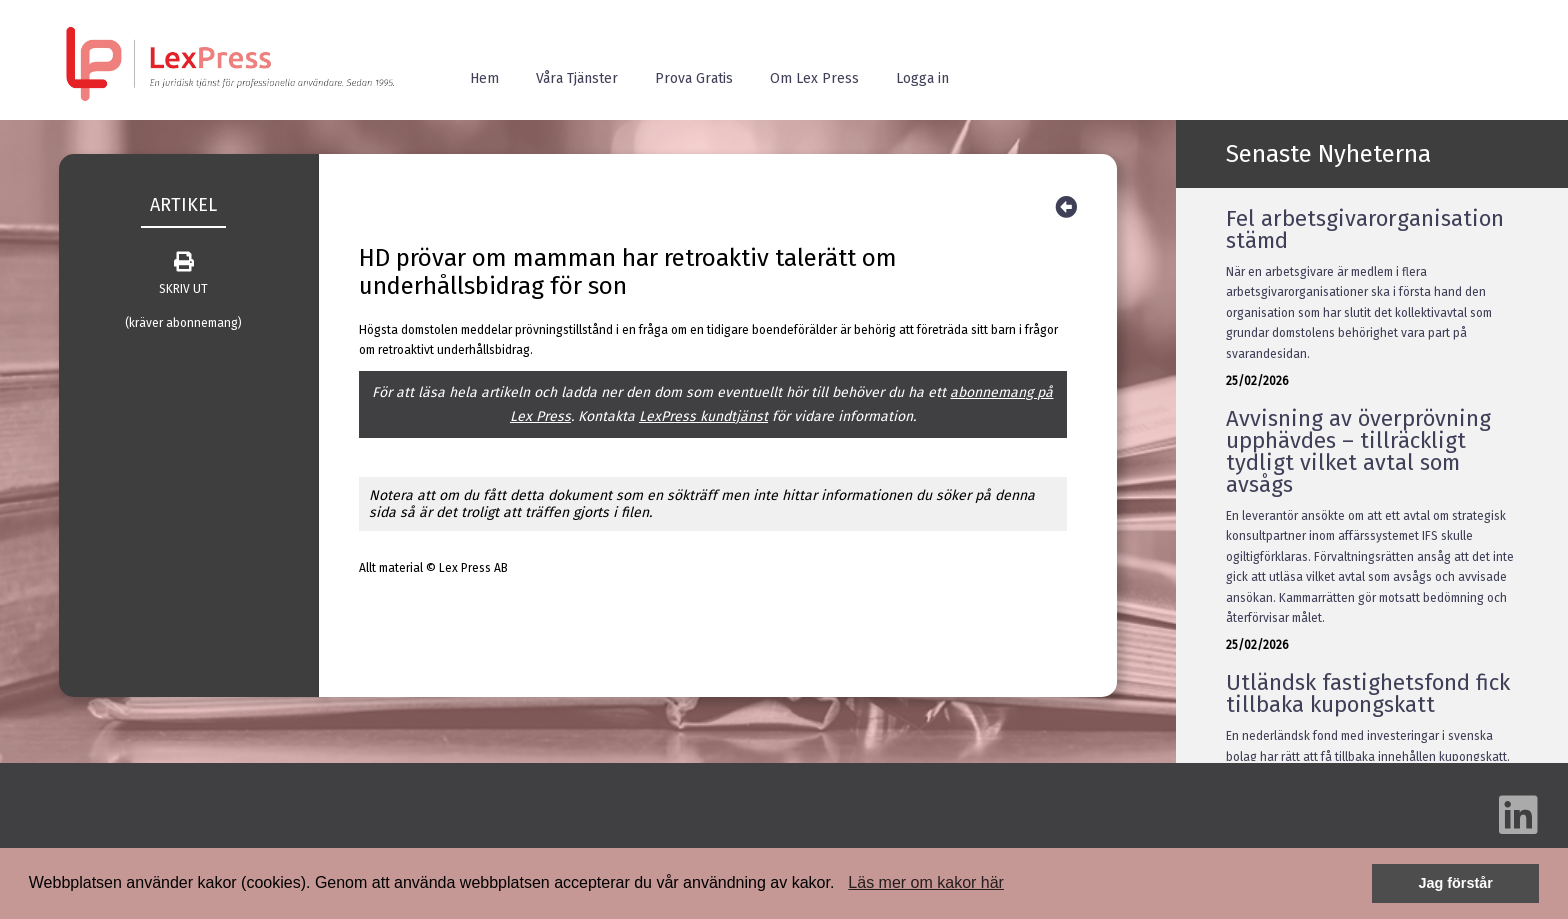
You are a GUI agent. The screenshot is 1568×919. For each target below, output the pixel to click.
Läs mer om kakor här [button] (926, 882)
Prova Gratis (694, 78)
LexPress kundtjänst (703, 416)
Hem (484, 78)
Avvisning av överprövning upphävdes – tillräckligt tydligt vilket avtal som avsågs (1358, 451)
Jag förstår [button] (1455, 883)
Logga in (922, 78)
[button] (842, 885)
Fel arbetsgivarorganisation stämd (1365, 229)
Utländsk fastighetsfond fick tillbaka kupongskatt (1368, 693)
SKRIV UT (183, 274)
